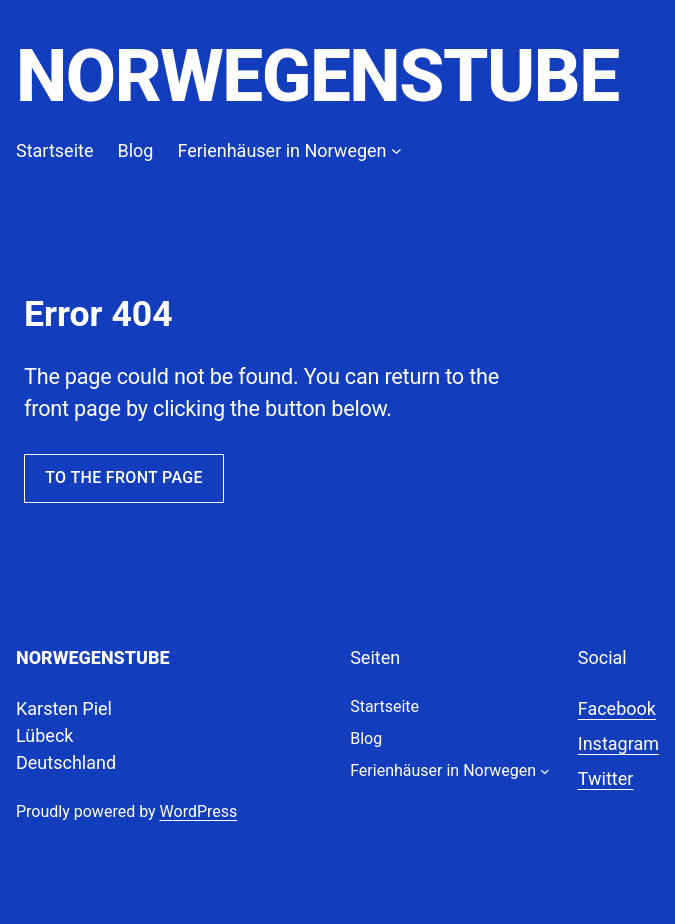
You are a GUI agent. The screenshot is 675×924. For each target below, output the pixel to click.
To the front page (124, 477)
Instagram (618, 743)
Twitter (606, 778)
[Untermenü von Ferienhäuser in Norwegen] (396, 150)
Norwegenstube (317, 76)
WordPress (199, 811)
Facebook (617, 708)
